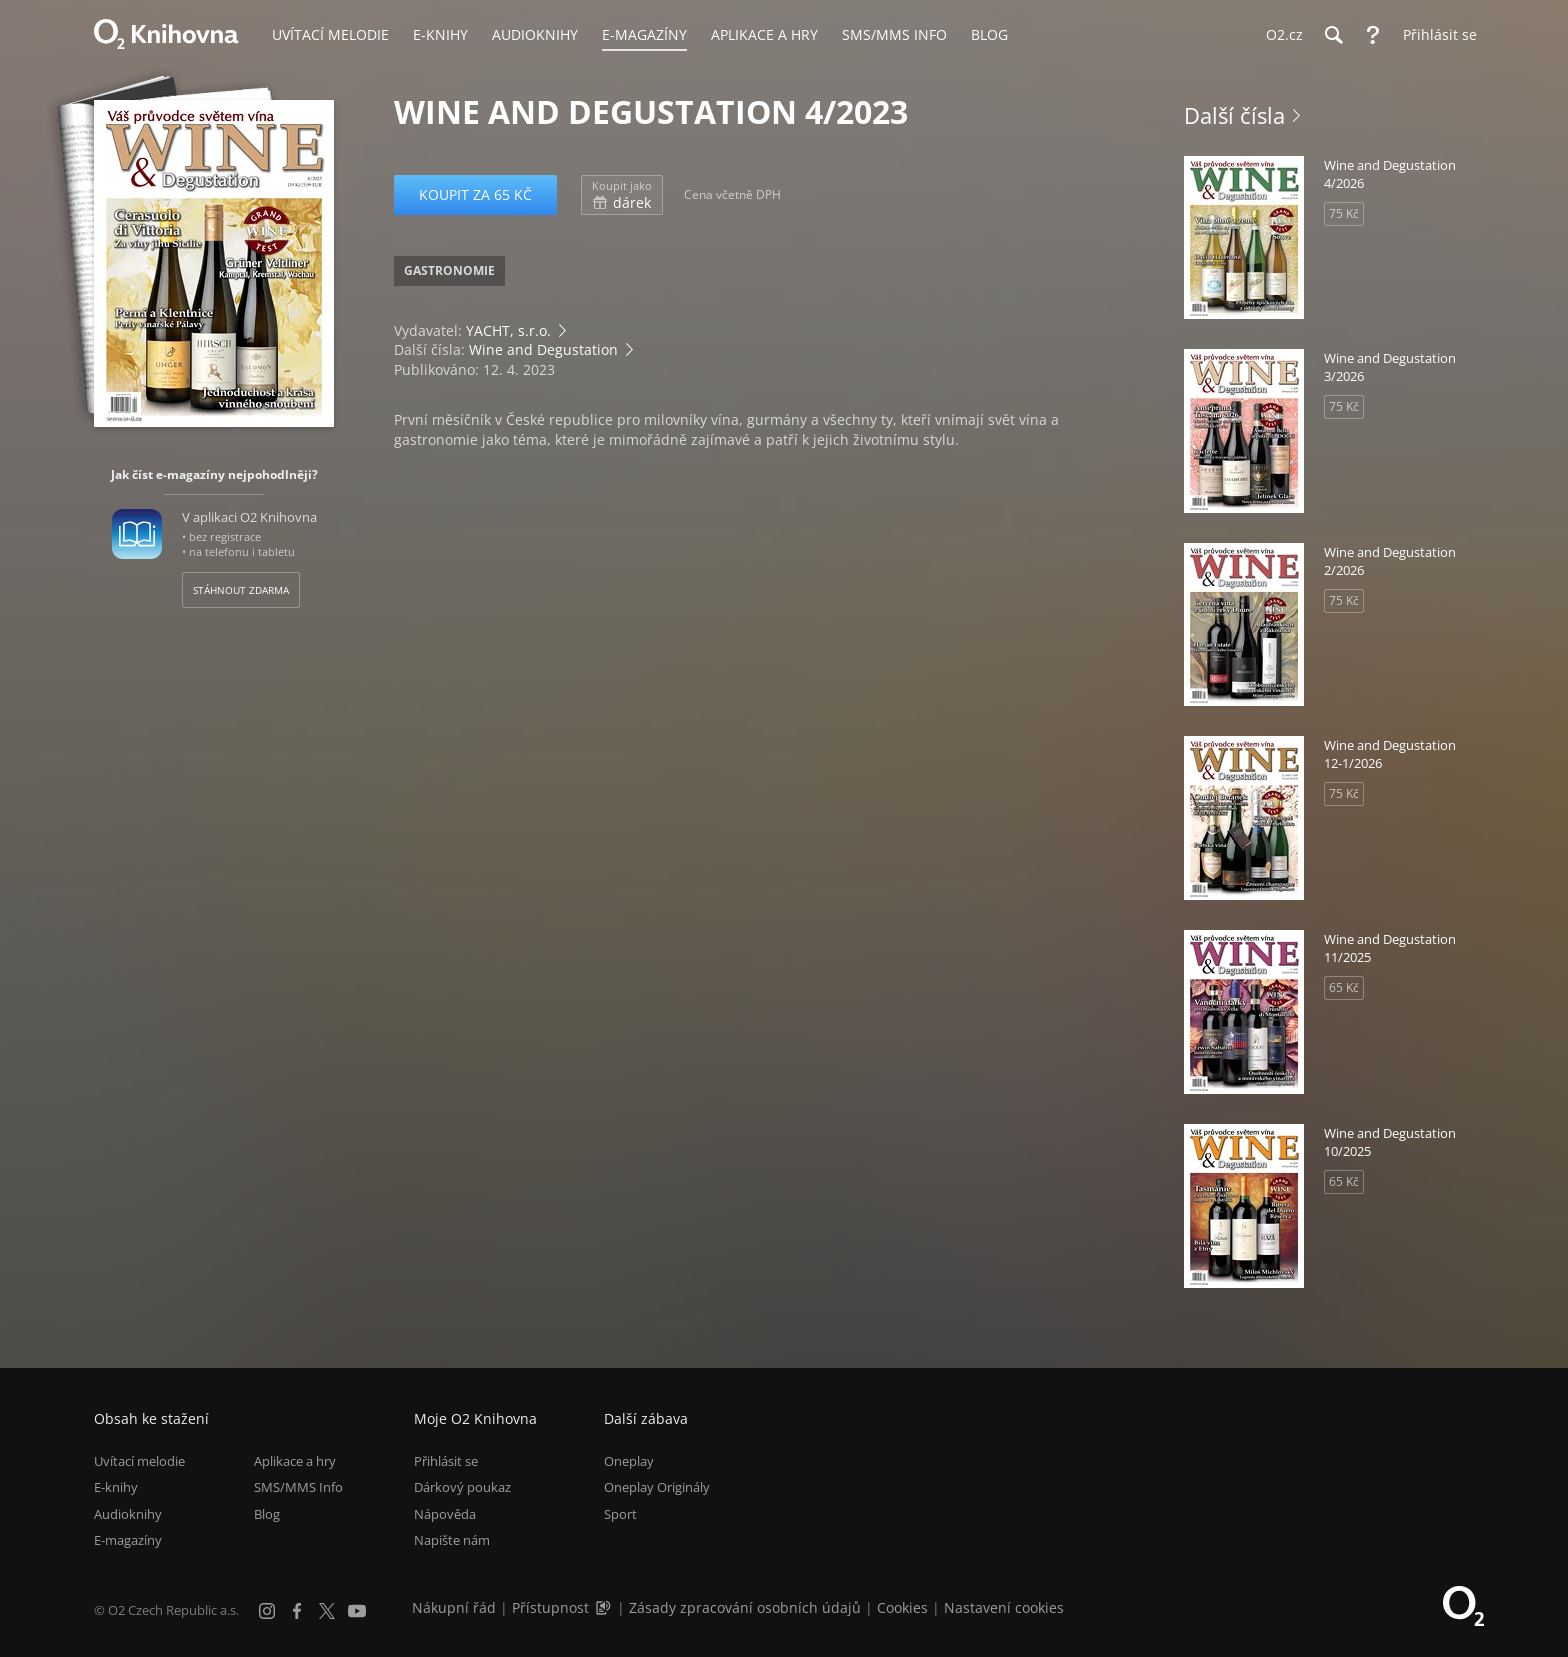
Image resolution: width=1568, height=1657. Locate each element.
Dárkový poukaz (462, 1488)
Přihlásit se (446, 1461)
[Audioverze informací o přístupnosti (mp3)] (605, 1607)
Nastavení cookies (1004, 1607)
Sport (620, 1514)
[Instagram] (267, 1611)
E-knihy (116, 1488)
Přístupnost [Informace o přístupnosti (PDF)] (550, 1607)
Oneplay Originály (657, 1488)
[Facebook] (297, 1611)
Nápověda (445, 1514)
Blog (267, 1514)
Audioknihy (128, 1514)
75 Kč (1344, 213)
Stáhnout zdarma (241, 590)
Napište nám (452, 1540)
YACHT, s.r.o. (508, 330)
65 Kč (1344, 987)
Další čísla (1234, 115)
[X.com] (327, 1611)
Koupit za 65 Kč (475, 194)
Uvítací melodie (139, 1461)
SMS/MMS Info (298, 1488)
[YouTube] (357, 1611)
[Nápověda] (1373, 35)
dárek (622, 195)
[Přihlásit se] (1435, 35)
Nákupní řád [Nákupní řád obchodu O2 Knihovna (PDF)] (454, 1607)
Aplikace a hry (295, 1461)
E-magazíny (128, 1540)
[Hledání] (1333, 35)
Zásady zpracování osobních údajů (745, 1607)
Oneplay (629, 1461)
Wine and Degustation (543, 349)
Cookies (902, 1607)
